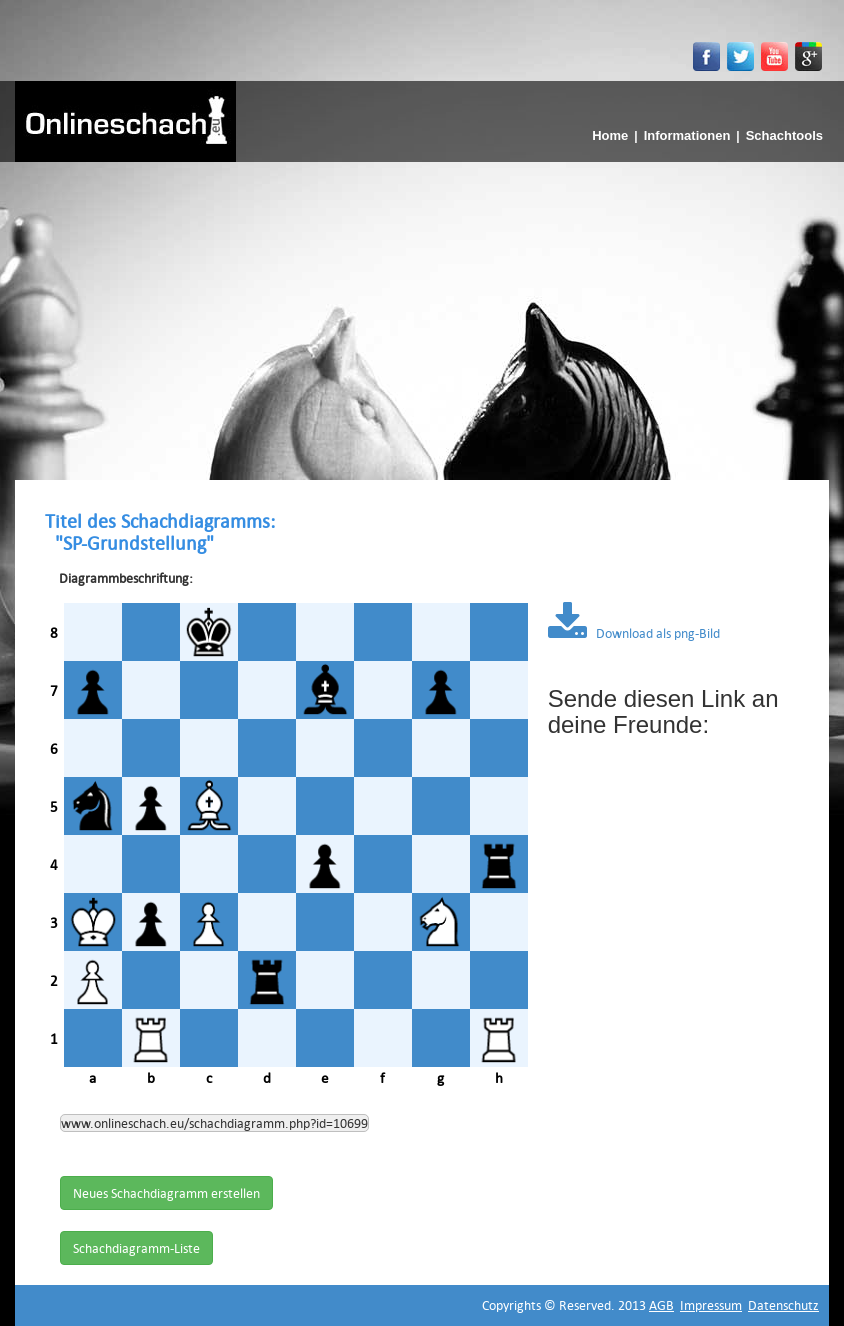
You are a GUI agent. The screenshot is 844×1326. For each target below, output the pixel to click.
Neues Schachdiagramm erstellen (166, 1193)
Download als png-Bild (634, 633)
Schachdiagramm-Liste (136, 1248)
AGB (661, 1305)
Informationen (687, 135)
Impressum (711, 1305)
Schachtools (784, 135)
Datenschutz (783, 1305)
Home (610, 135)
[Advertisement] (422, 312)
